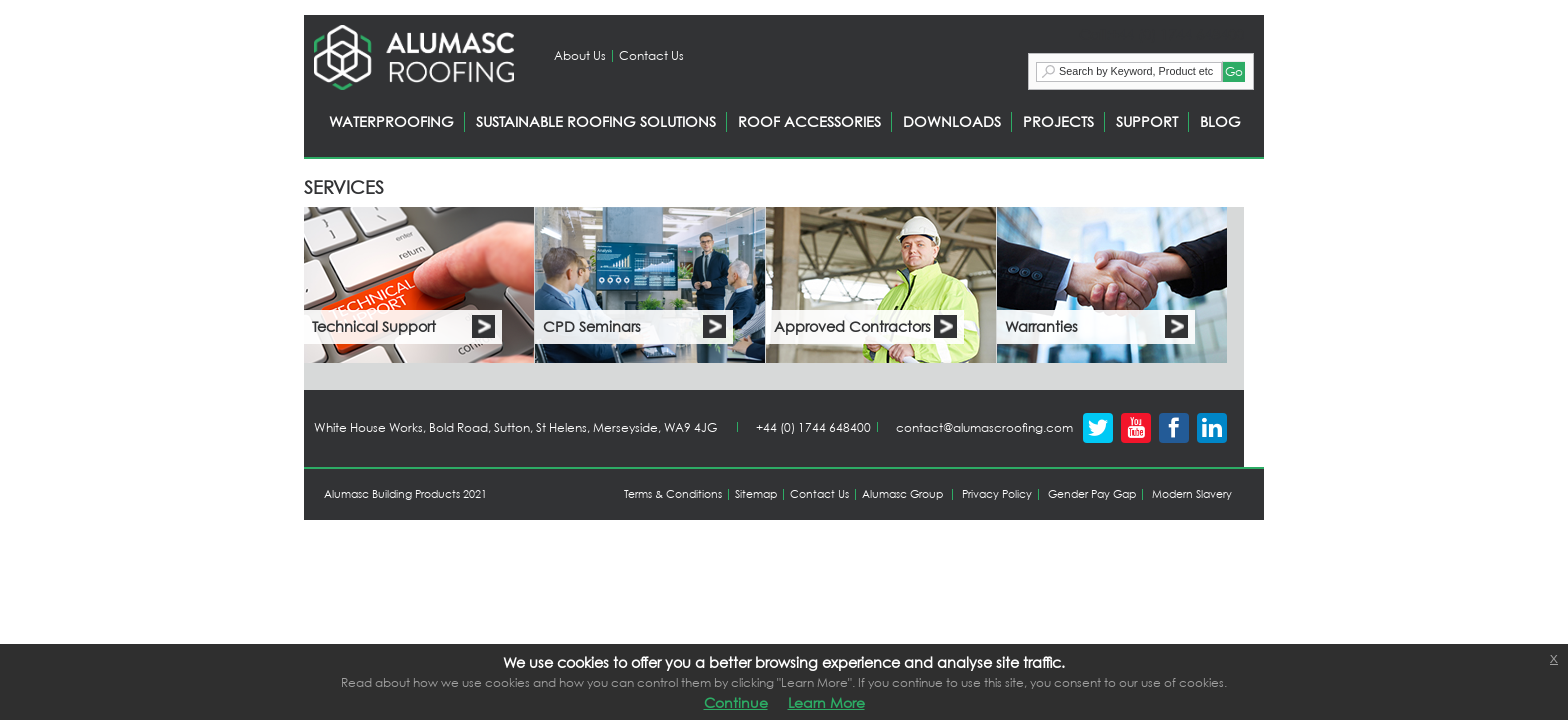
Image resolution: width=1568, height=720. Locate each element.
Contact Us (651, 55)
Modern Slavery (1192, 494)
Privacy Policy (997, 494)
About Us (580, 55)
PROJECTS (1058, 121)
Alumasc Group (902, 494)
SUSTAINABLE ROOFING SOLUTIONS (596, 121)
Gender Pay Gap (1092, 494)
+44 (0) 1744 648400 (813, 427)
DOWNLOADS (952, 121)
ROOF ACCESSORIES (809, 121)
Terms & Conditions (673, 494)
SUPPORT (1147, 121)
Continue (736, 702)
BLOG (1220, 121)
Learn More (826, 702)
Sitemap (756, 494)
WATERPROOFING (391, 121)
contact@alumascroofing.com (984, 427)
